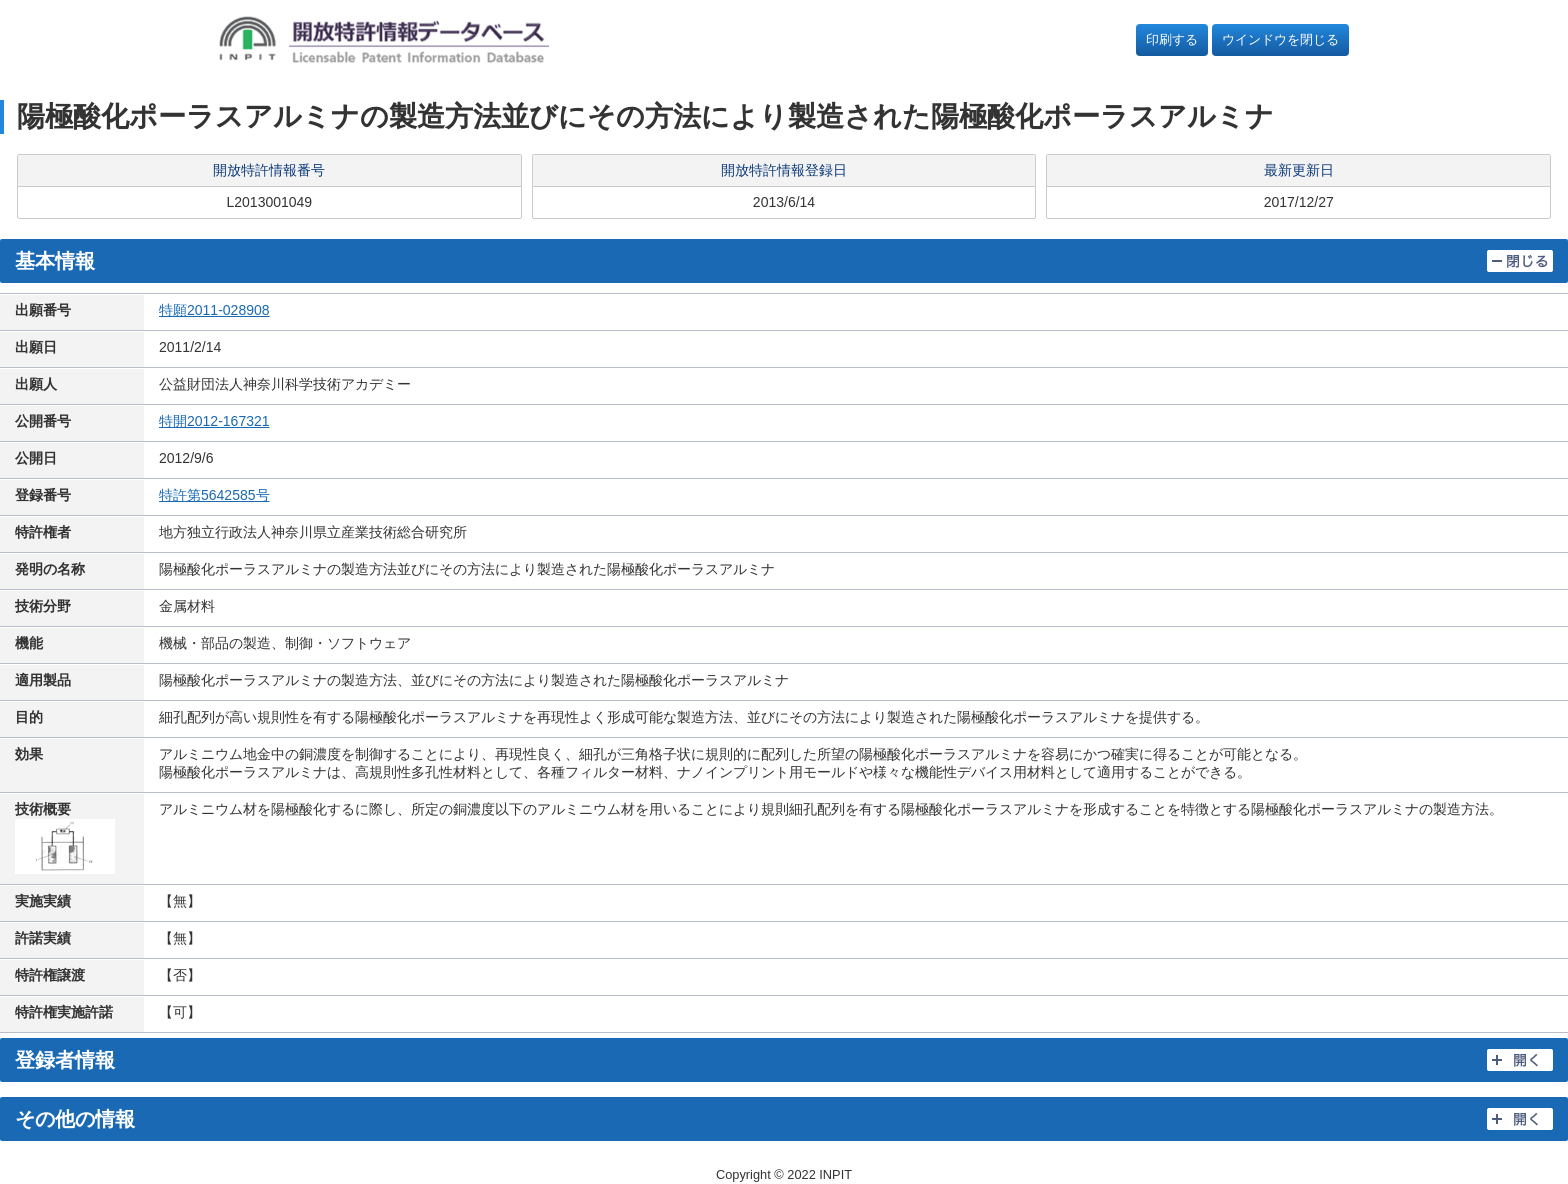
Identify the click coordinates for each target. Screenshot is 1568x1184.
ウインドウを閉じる (1280, 39)
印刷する (1172, 39)
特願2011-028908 (214, 310)
